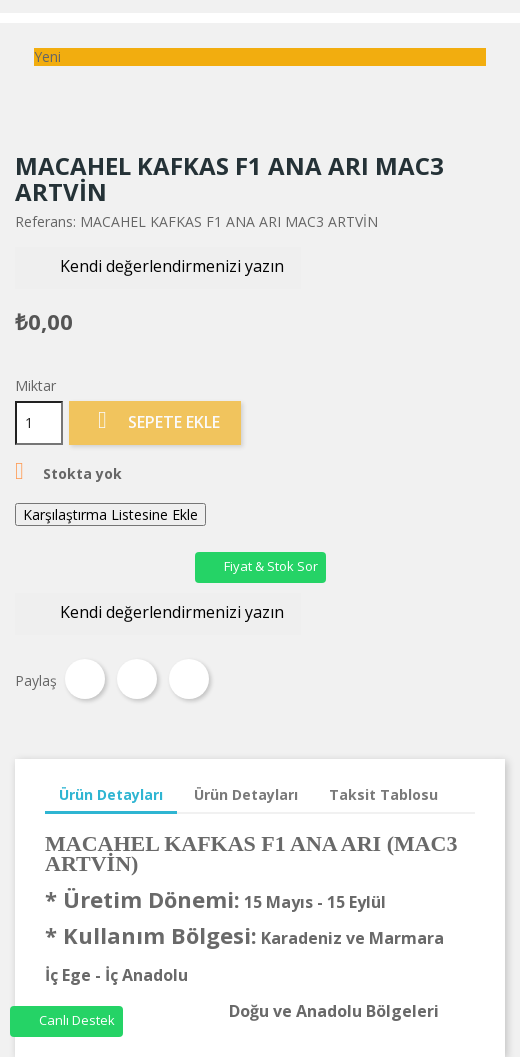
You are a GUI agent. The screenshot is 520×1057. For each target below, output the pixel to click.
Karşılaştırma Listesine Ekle (110, 514)
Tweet (137, 679)
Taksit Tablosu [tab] (383, 794)
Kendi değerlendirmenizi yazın (158, 267)
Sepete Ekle (155, 421)
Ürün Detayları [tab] (111, 794)
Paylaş (85, 679)
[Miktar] (39, 423)
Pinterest (189, 679)
